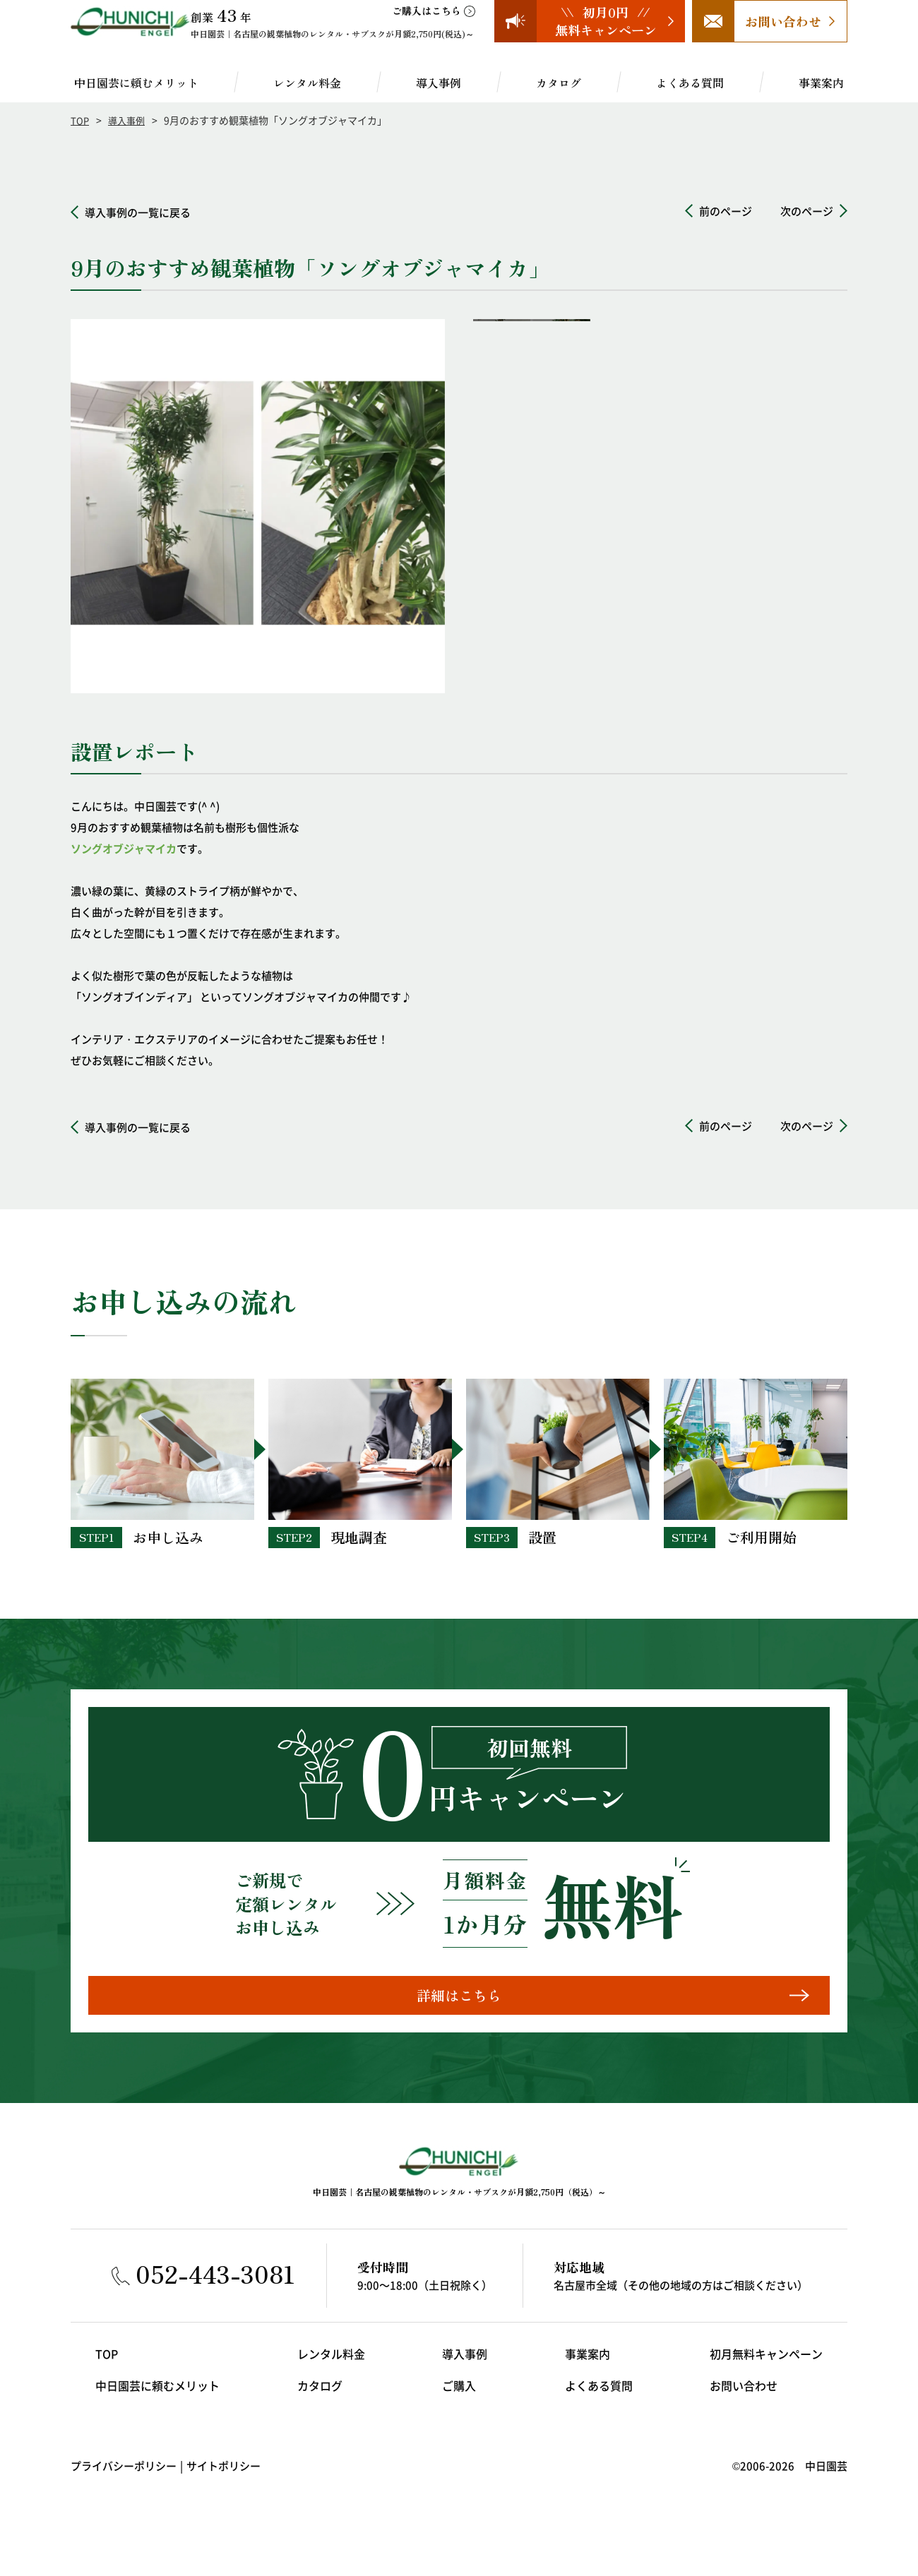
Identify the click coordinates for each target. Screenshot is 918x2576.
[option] (258, 506)
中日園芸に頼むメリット (136, 82)
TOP (80, 120)
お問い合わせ (748, 2402)
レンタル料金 (307, 82)
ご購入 (459, 2402)
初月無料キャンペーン (770, 2370)
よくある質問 (690, 82)
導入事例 (438, 82)
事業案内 (821, 82)
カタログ (558, 82)
